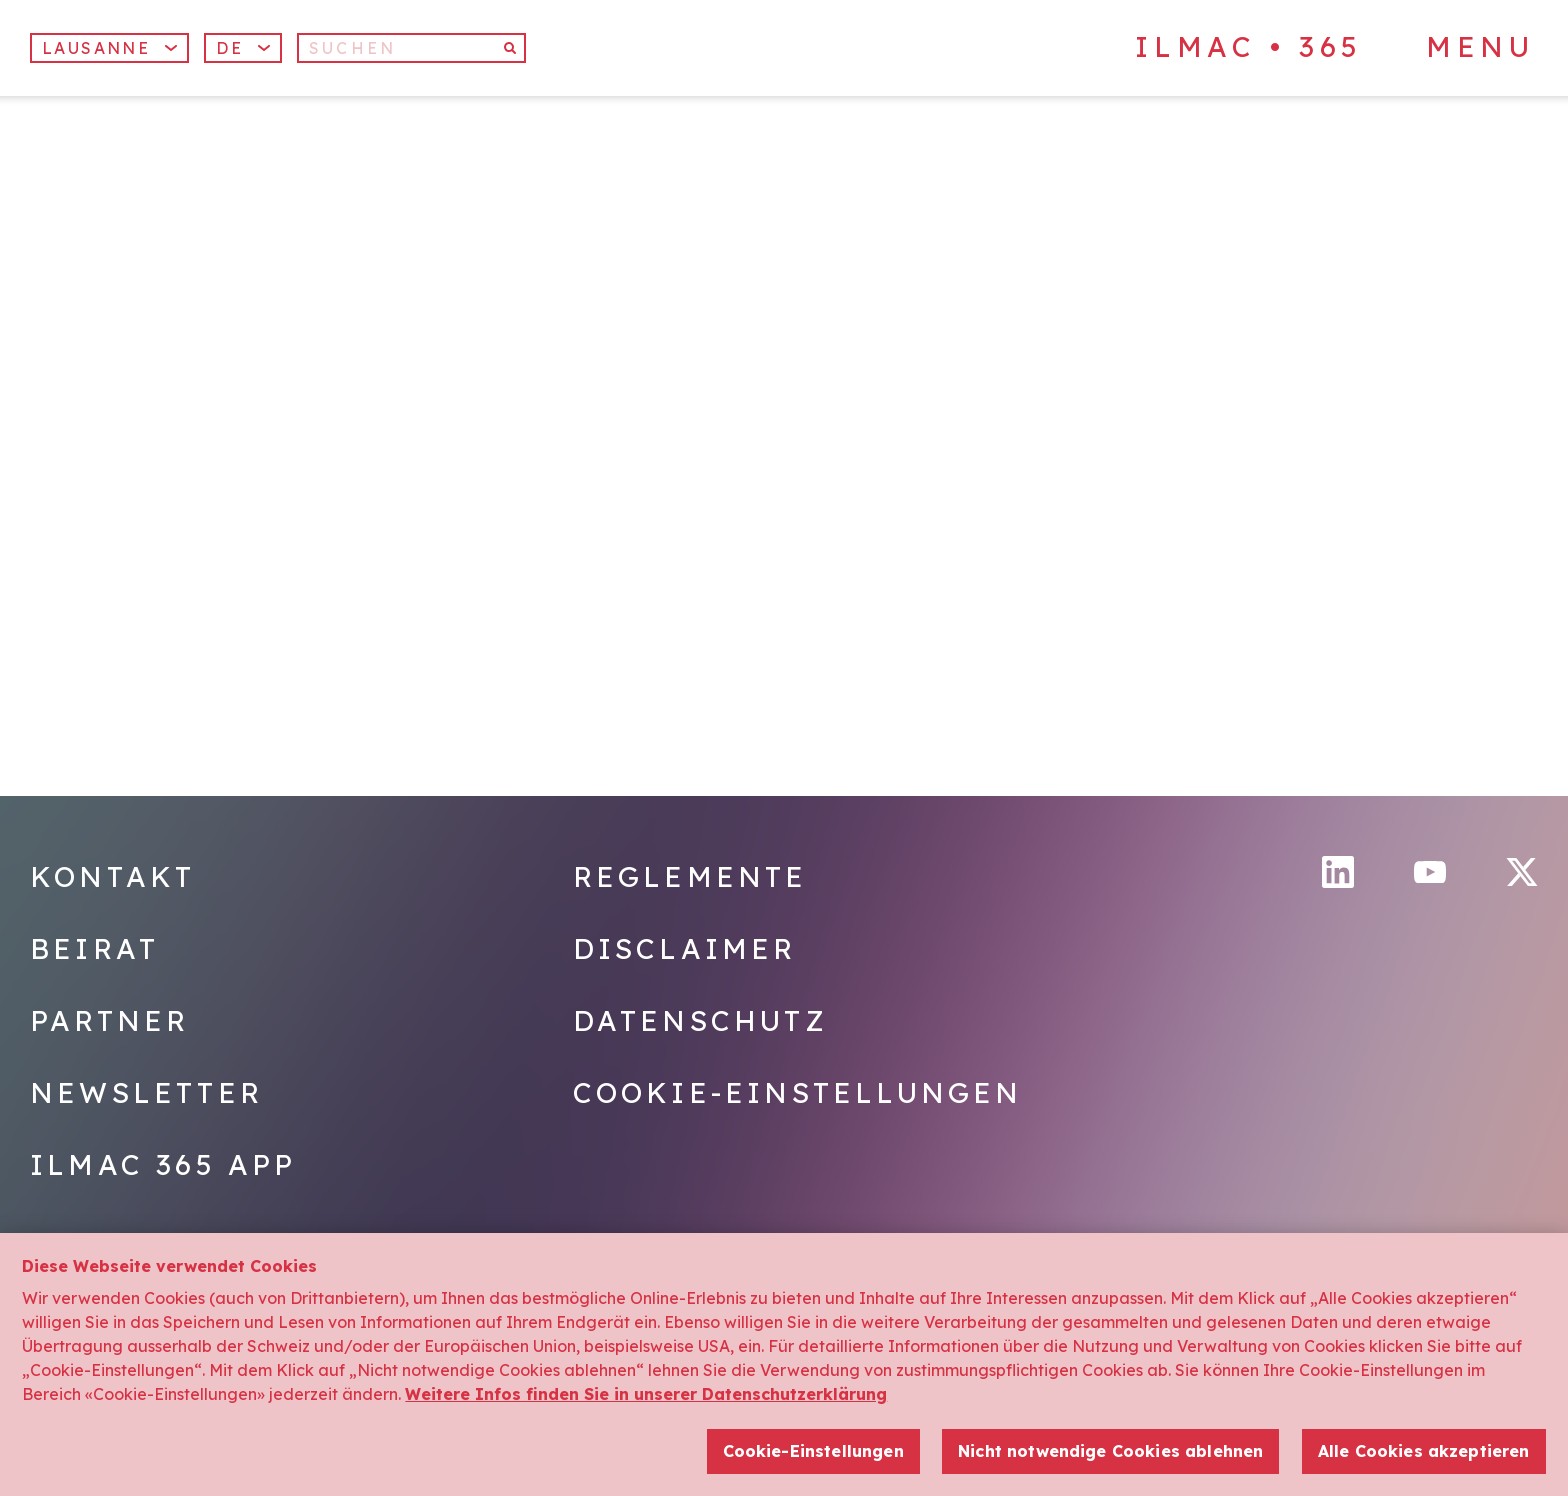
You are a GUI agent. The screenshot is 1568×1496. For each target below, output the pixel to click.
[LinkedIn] (1338, 872)
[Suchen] (411, 48)
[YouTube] (1430, 872)
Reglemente (690, 876)
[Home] (193, 198)
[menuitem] (243, 48)
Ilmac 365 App (163, 1164)
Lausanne (109, 48)
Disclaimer (685, 948)
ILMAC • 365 (1249, 46)
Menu (1480, 47)
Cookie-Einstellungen (798, 1092)
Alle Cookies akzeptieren (1424, 1454)
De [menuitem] (229, 48)
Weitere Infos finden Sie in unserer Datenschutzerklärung (646, 1398)
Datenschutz (700, 1020)
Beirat (94, 948)
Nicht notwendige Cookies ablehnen (1110, 1454)
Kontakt (112, 876)
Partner (109, 1020)
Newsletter (146, 1092)
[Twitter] (1522, 872)
